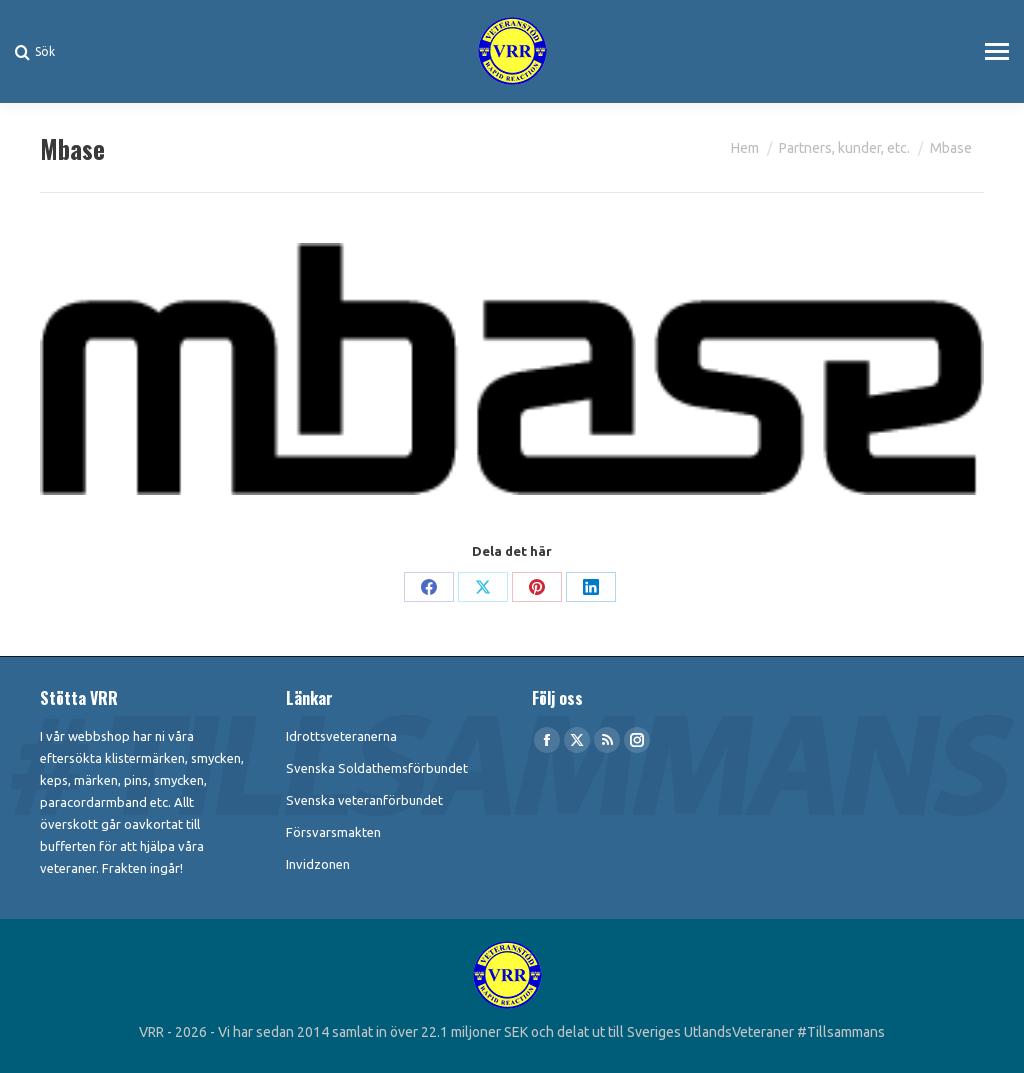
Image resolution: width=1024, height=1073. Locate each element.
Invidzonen (318, 864)
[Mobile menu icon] (997, 51)
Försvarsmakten (333, 832)
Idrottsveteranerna (341, 736)
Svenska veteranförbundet (364, 800)
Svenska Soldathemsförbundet (377, 768)
